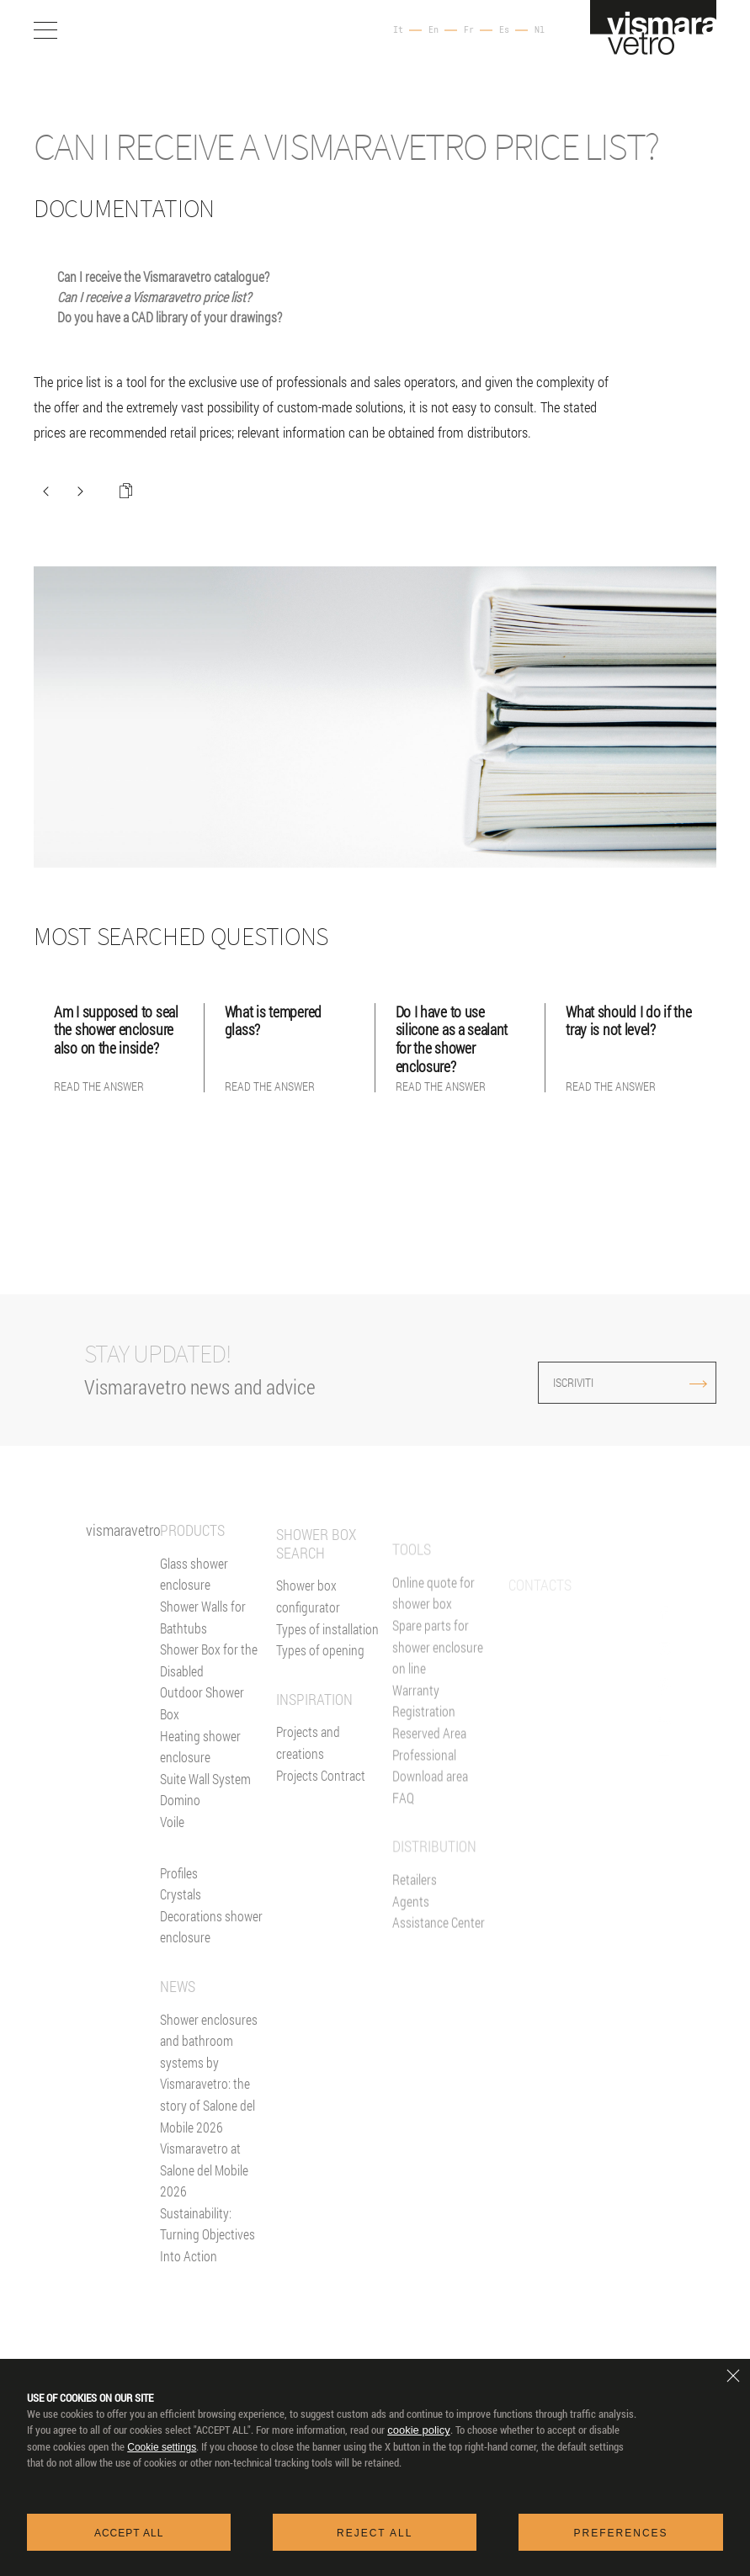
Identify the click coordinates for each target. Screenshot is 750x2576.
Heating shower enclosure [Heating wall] (200, 1771)
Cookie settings (161, 2447)
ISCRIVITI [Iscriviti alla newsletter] (597, 1382)
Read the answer (99, 1086)
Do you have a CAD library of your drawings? (169, 317)
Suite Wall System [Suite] (205, 1803)
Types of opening (320, 1711)
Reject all (374, 2533)
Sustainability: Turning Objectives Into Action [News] (207, 2258)
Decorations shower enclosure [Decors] (211, 1951)
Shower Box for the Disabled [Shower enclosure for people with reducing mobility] (209, 1684)
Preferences (621, 2533)
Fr (469, 30)
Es (504, 30)
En (433, 30)
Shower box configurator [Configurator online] (308, 1657)
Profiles (179, 1897)
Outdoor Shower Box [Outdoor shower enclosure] (202, 1728)
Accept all (128, 2533)
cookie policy (418, 2430)
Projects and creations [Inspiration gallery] (308, 1804)
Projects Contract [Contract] (320, 1836)
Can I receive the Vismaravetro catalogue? (163, 276)
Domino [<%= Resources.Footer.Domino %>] (180, 1825)
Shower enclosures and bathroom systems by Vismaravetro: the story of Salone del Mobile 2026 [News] (209, 2097)
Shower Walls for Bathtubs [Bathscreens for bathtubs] (203, 1641)
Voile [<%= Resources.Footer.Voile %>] (172, 1846)
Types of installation (327, 1689)
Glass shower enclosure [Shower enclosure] (194, 1598)
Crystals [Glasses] (180, 1918)
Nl (540, 30)
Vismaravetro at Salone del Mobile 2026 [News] (204, 2194)
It (398, 30)
